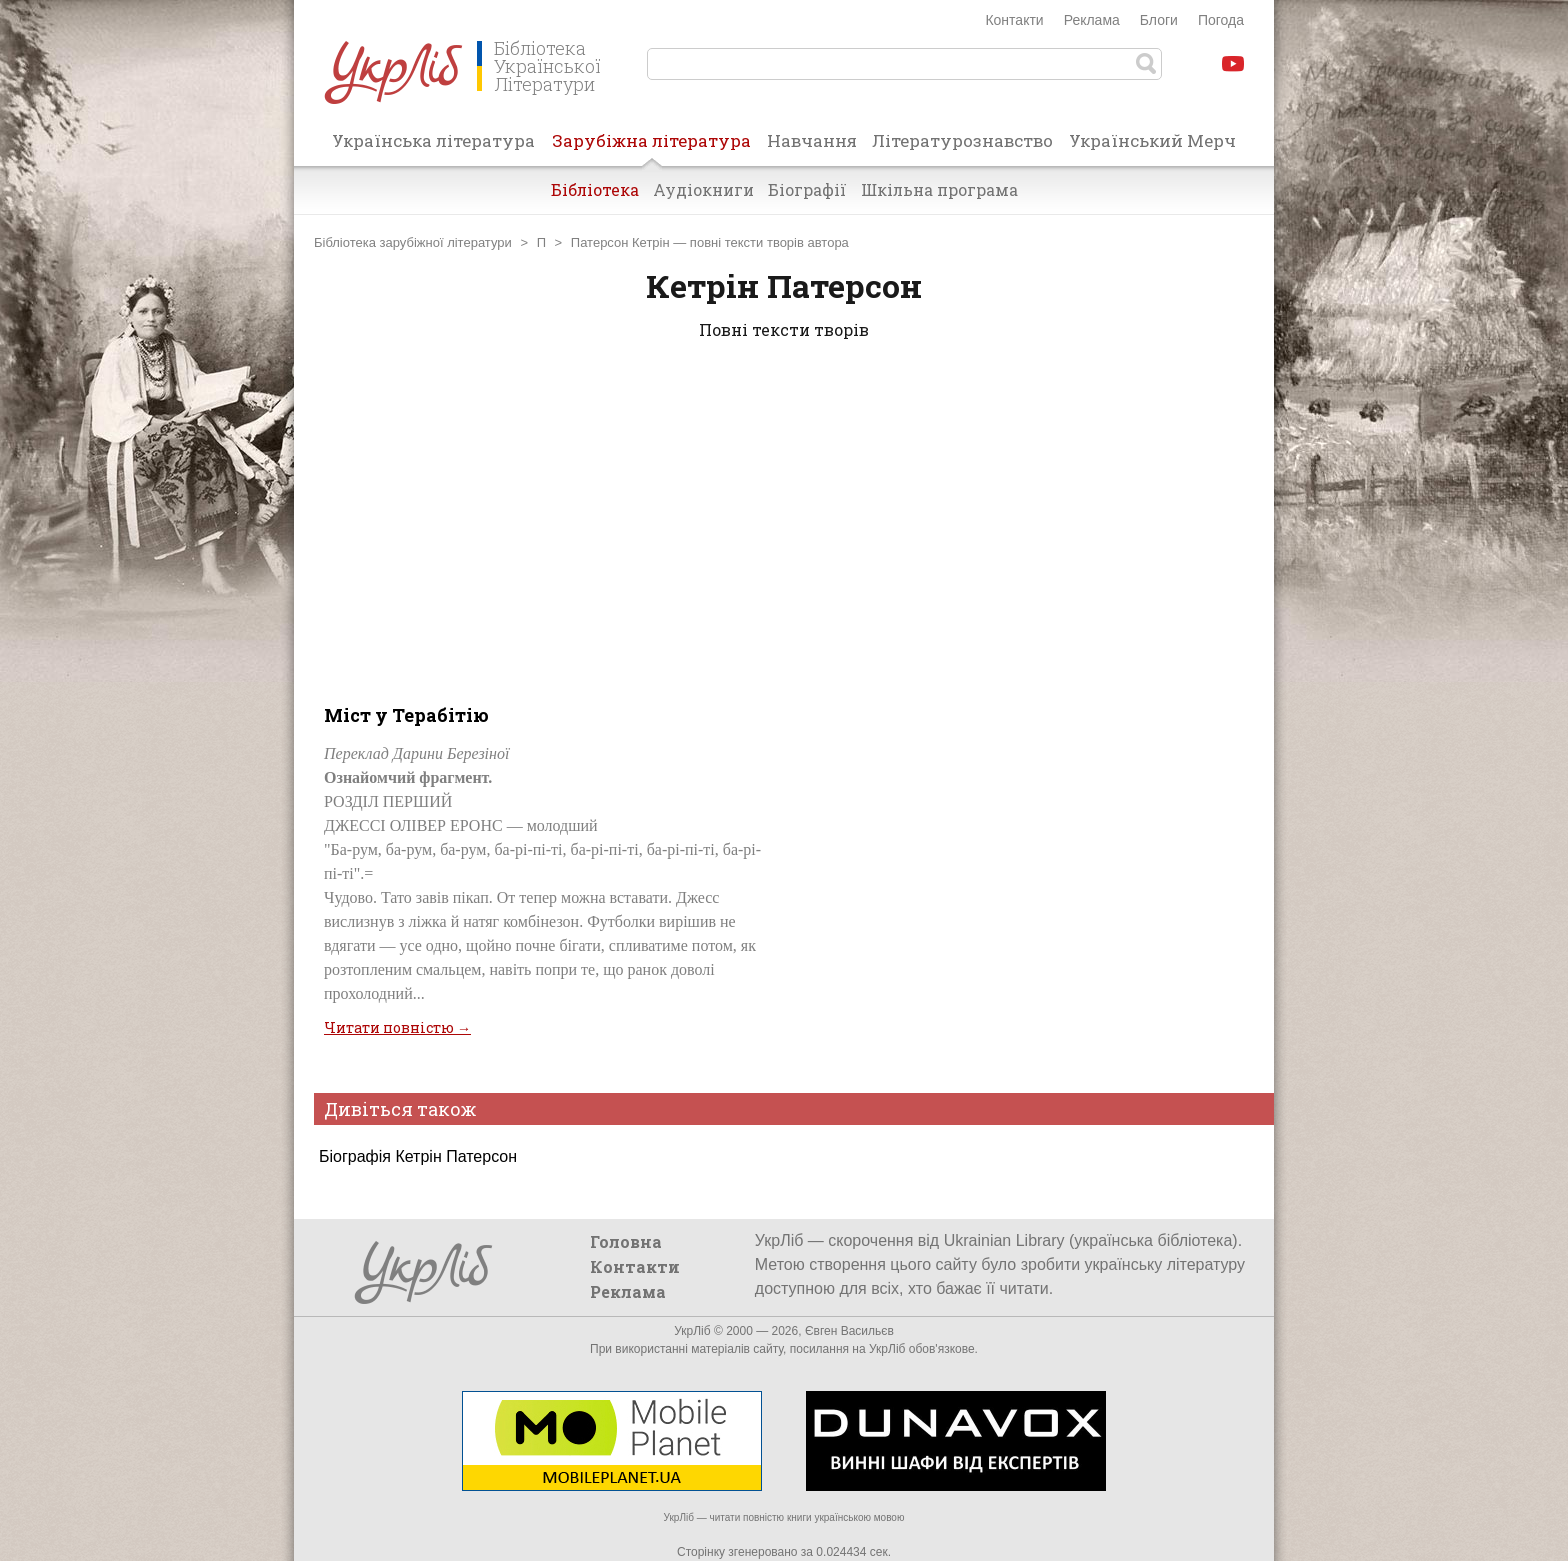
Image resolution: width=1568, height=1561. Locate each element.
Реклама (1092, 20)
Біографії (807, 189)
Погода (1221, 20)
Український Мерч (1152, 140)
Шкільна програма (939, 189)
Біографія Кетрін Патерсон (418, 1156)
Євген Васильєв (849, 1331)
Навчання (812, 140)
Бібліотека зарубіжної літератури (413, 242)
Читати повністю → (397, 1027)
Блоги (1159, 20)
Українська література (433, 140)
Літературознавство (962, 140)
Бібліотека (595, 189)
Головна (626, 1241)
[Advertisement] (784, 518)
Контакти (1014, 20)
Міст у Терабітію (406, 715)
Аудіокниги (703, 189)
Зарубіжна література (651, 147)
